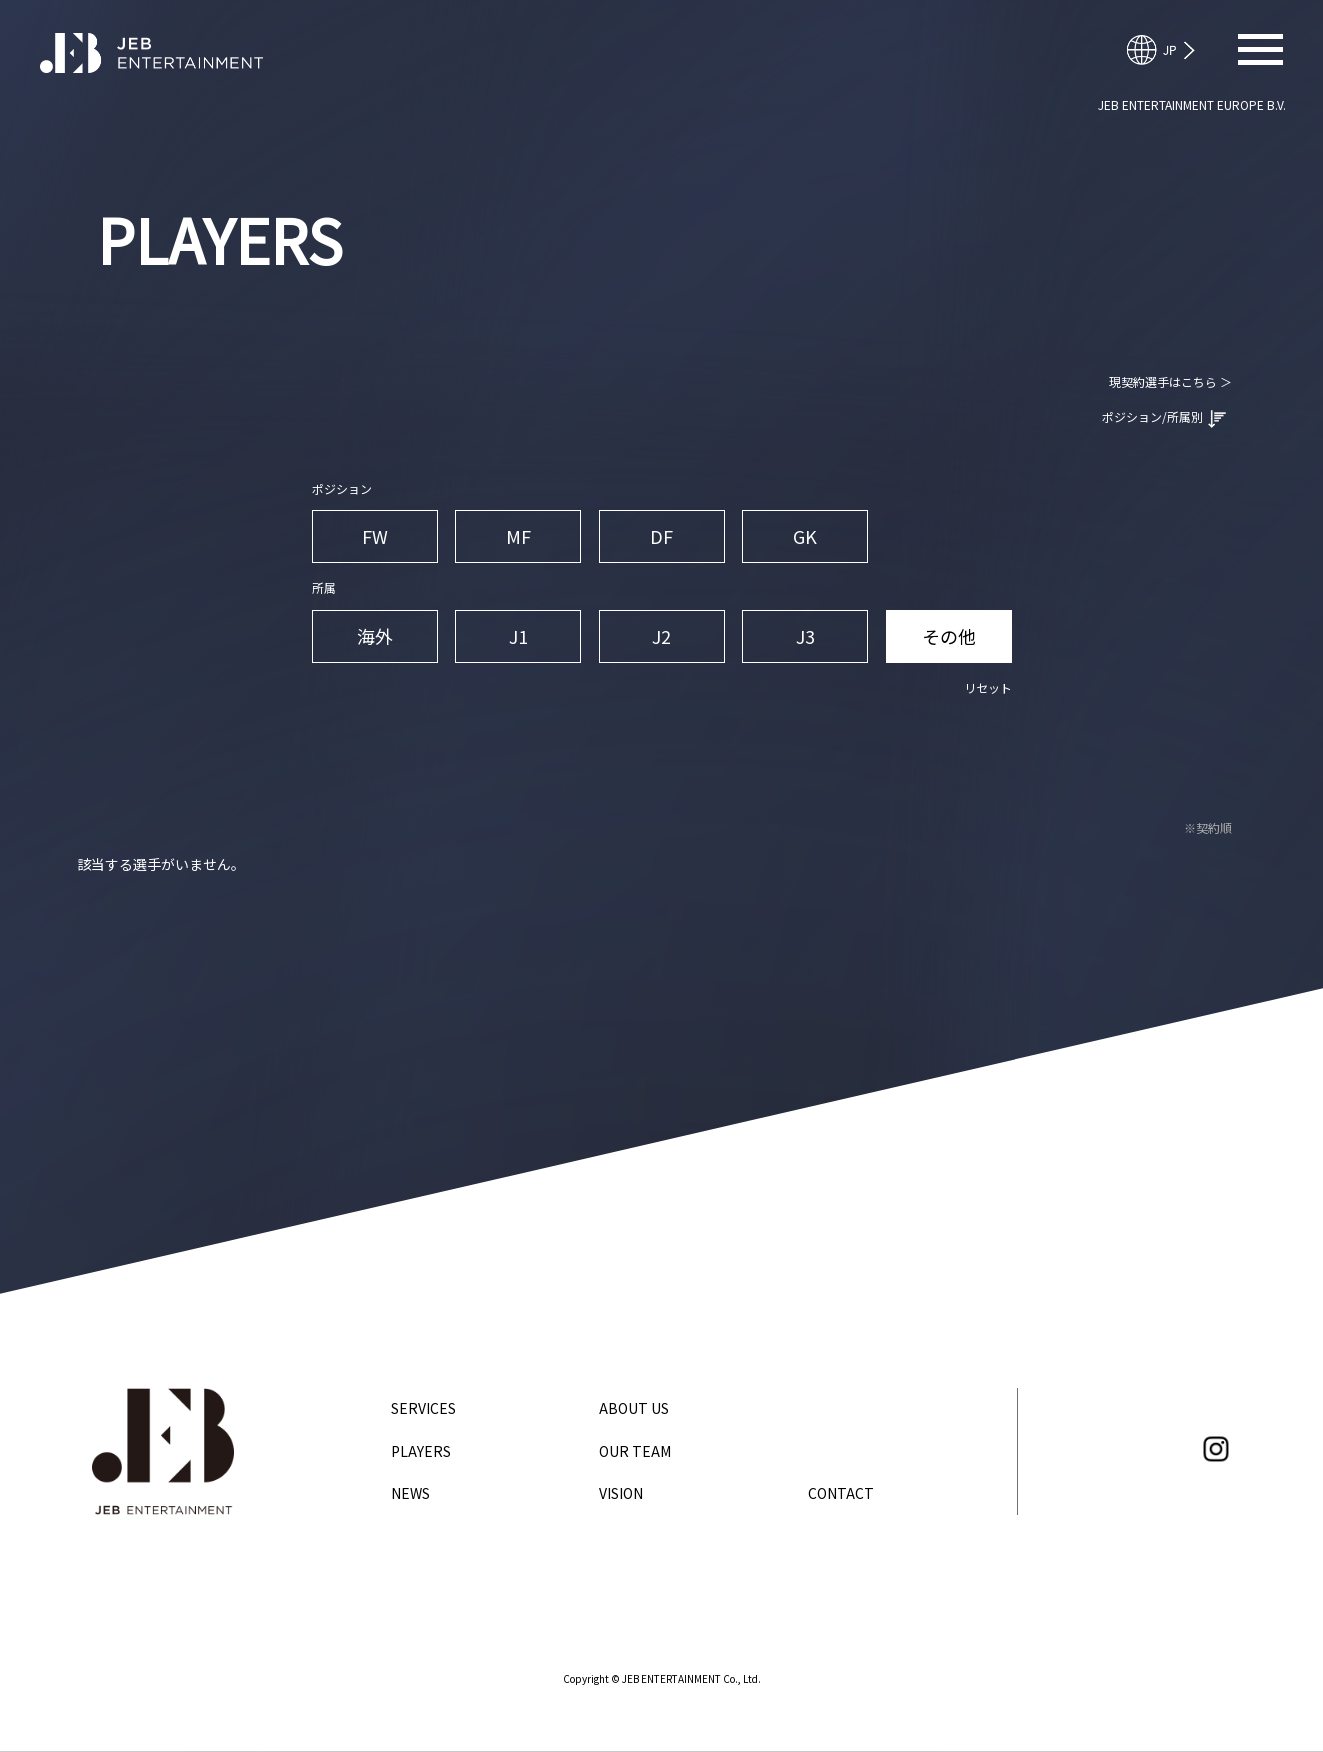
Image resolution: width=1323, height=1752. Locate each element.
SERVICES (423, 1408)
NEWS (410, 1493)
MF (518, 536)
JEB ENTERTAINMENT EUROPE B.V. (1192, 104)
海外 (375, 636)
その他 (949, 636)
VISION (621, 1493)
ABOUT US (634, 1408)
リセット (988, 687)
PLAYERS (421, 1451)
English (1170, 50)
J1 (518, 636)
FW (375, 536)
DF (661, 536)
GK (805, 536)
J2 (661, 636)
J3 (805, 636)
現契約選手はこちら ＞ (1170, 381)
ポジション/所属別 (1164, 418)
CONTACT (841, 1493)
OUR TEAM (635, 1451)
